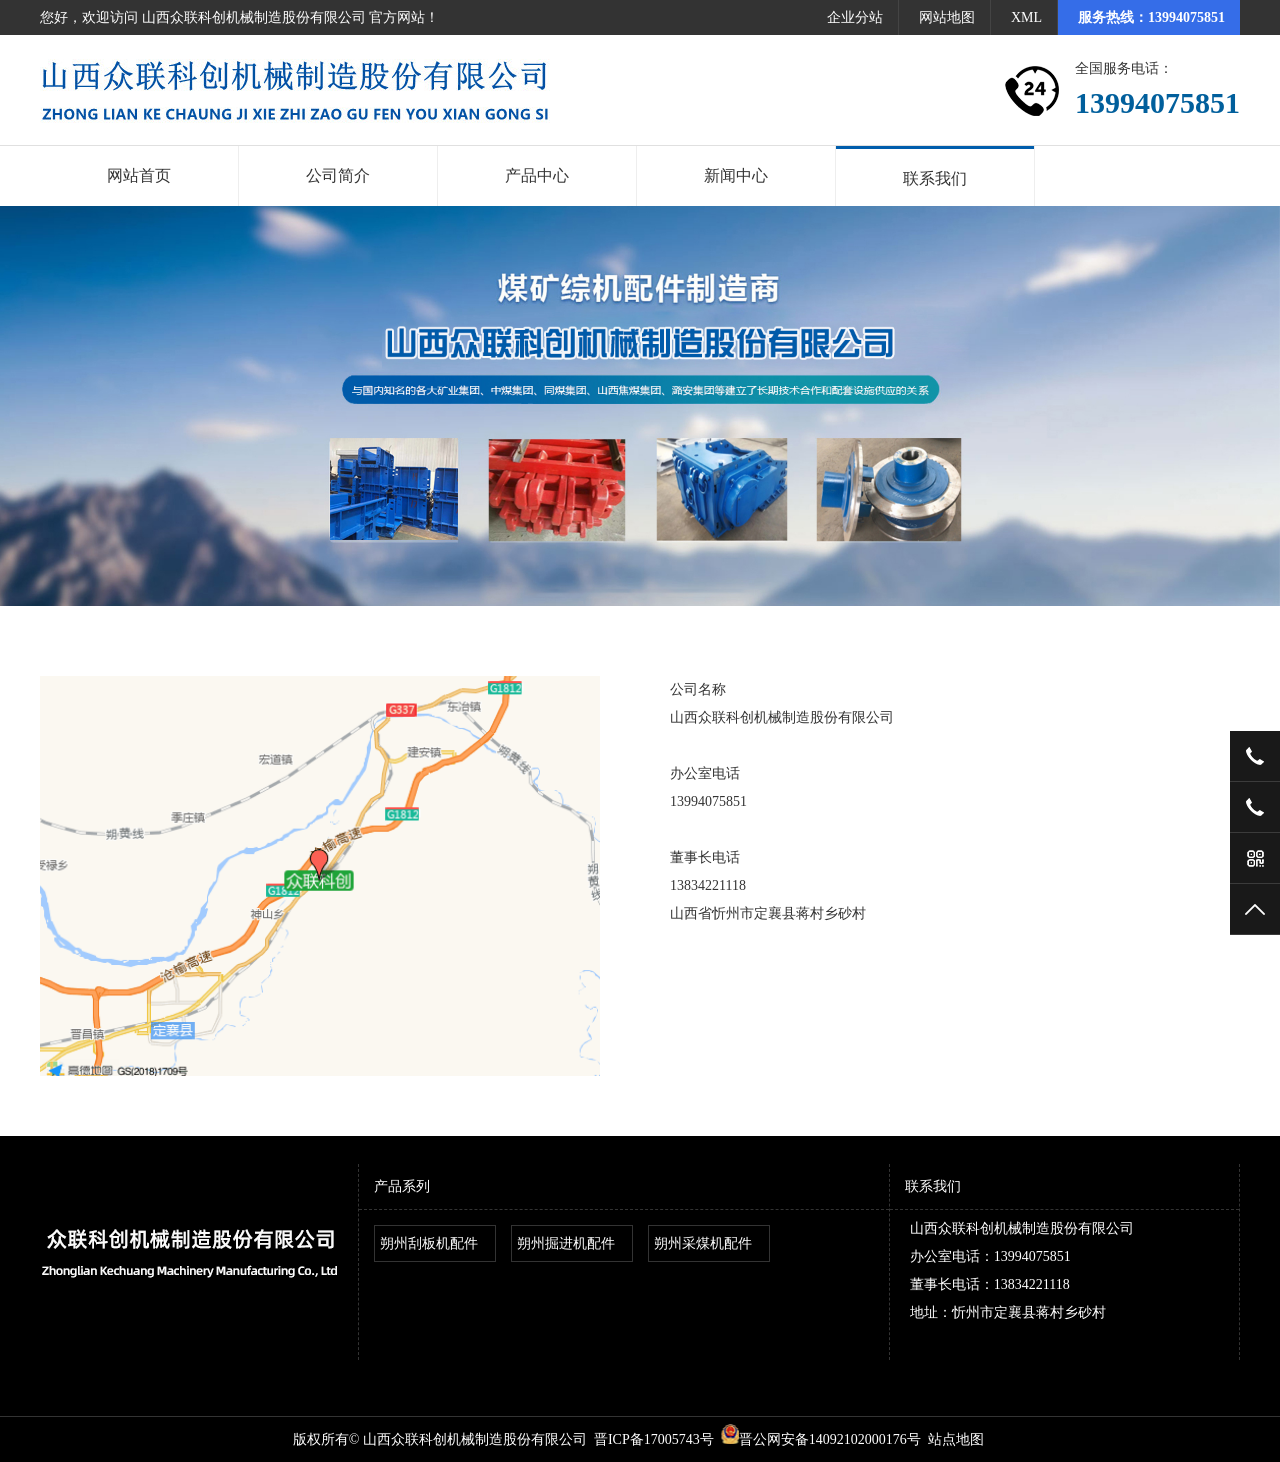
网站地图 (947, 17)
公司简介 (338, 175)
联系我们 (935, 178)
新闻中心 (736, 175)
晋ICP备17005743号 (654, 1439)
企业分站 (855, 17)
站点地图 (956, 1439)
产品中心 (537, 175)
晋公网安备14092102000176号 (821, 1439)
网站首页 (139, 175)
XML (1026, 17)
